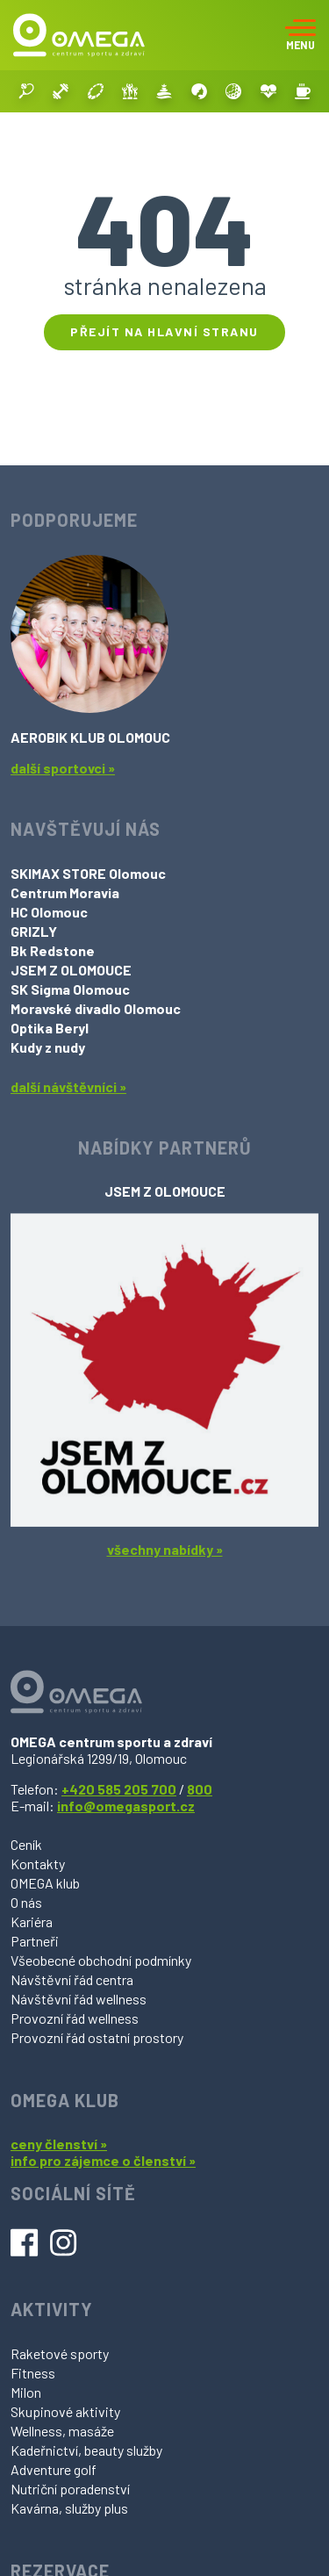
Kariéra (32, 1921)
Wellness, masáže (62, 2430)
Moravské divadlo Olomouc (96, 1008)
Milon (26, 2392)
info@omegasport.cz (126, 1805)
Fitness (33, 2372)
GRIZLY (34, 931)
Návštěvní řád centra (72, 1979)
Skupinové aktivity (65, 2411)
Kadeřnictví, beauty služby (86, 2450)
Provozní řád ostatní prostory (97, 2037)
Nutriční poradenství (70, 2488)
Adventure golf (54, 2469)
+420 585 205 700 (118, 1789)
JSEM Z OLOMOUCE (71, 969)
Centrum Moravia (65, 892)
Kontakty (38, 1863)
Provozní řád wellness (75, 2018)
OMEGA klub (45, 1882)
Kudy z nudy (48, 1047)
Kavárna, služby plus (69, 2508)
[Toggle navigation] (300, 35)
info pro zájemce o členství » (103, 2160)
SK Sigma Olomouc (70, 989)
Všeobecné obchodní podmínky (101, 1960)
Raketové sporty (60, 2353)
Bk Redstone (53, 950)
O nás (26, 1902)
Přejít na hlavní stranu (164, 331)
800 (199, 1789)
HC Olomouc (49, 911)
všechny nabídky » (165, 1549)
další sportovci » (63, 767)
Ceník (26, 1844)
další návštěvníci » (68, 1086)
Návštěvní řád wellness (79, 1998)
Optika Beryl (50, 1027)
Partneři (35, 1940)
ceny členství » (59, 2143)
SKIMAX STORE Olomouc (88, 873)
